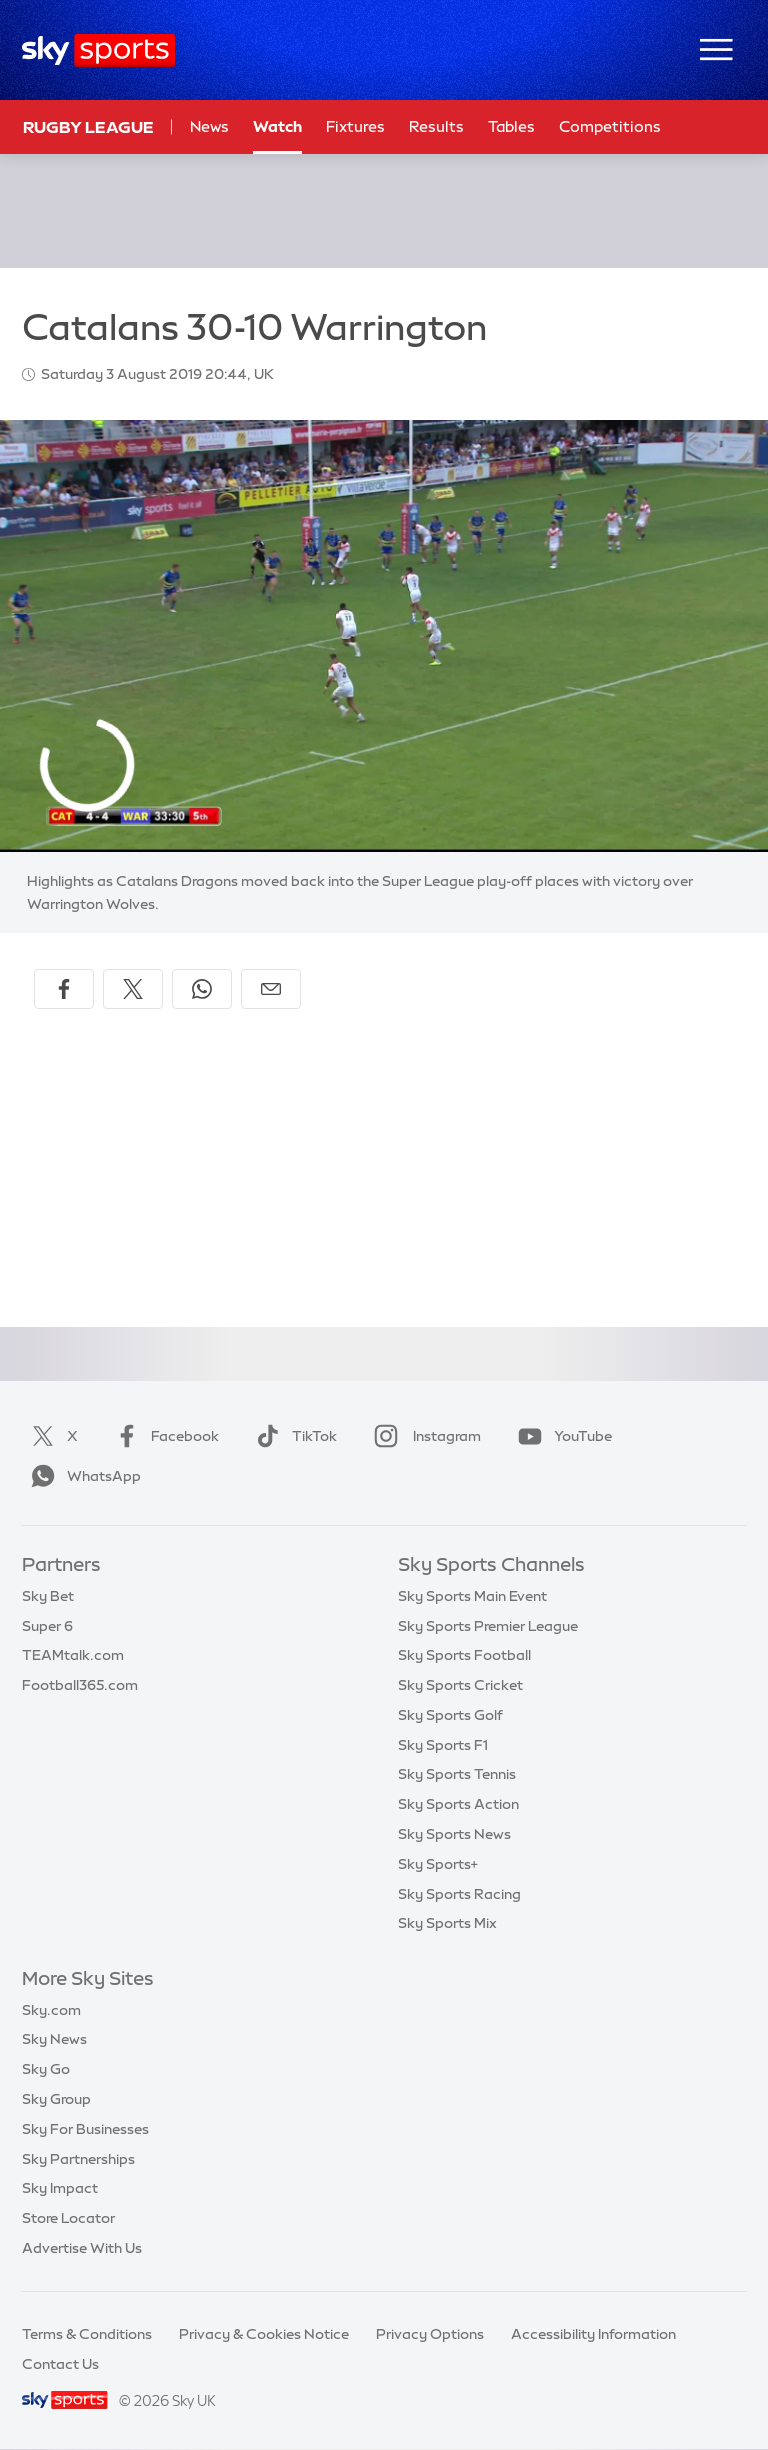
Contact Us (60, 2364)
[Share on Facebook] (64, 989)
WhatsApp (82, 1476)
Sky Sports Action (458, 1804)
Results (436, 126)
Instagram (423, 1436)
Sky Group (56, 2099)
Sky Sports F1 (443, 1745)
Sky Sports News (454, 1834)
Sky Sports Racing (459, 1894)
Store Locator (68, 2218)
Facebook (163, 1436)
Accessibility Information (593, 2334)
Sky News (54, 2039)
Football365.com (80, 1685)
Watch (277, 126)
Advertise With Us (82, 2248)
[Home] (98, 50)
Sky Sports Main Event (472, 1596)
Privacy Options (430, 2334)
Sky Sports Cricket (460, 1685)
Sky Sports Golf (450, 1715)
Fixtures (355, 126)
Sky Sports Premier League (488, 1626)
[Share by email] (271, 989)
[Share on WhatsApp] (202, 989)
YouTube (561, 1436)
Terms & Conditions (87, 2334)
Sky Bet (48, 1596)
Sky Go (46, 2069)
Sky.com (51, 2010)
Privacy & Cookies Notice (264, 2334)
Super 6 (47, 1626)
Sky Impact (60, 2188)
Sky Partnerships (78, 2159)
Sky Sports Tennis (457, 1774)
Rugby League (88, 127)
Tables (511, 126)
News (209, 126)
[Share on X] (133, 989)
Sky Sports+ (438, 1864)
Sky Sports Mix (447, 1923)
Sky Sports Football (464, 1655)
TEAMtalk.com (73, 1655)
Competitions (610, 126)
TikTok (292, 1436)
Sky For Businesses (85, 2129)
